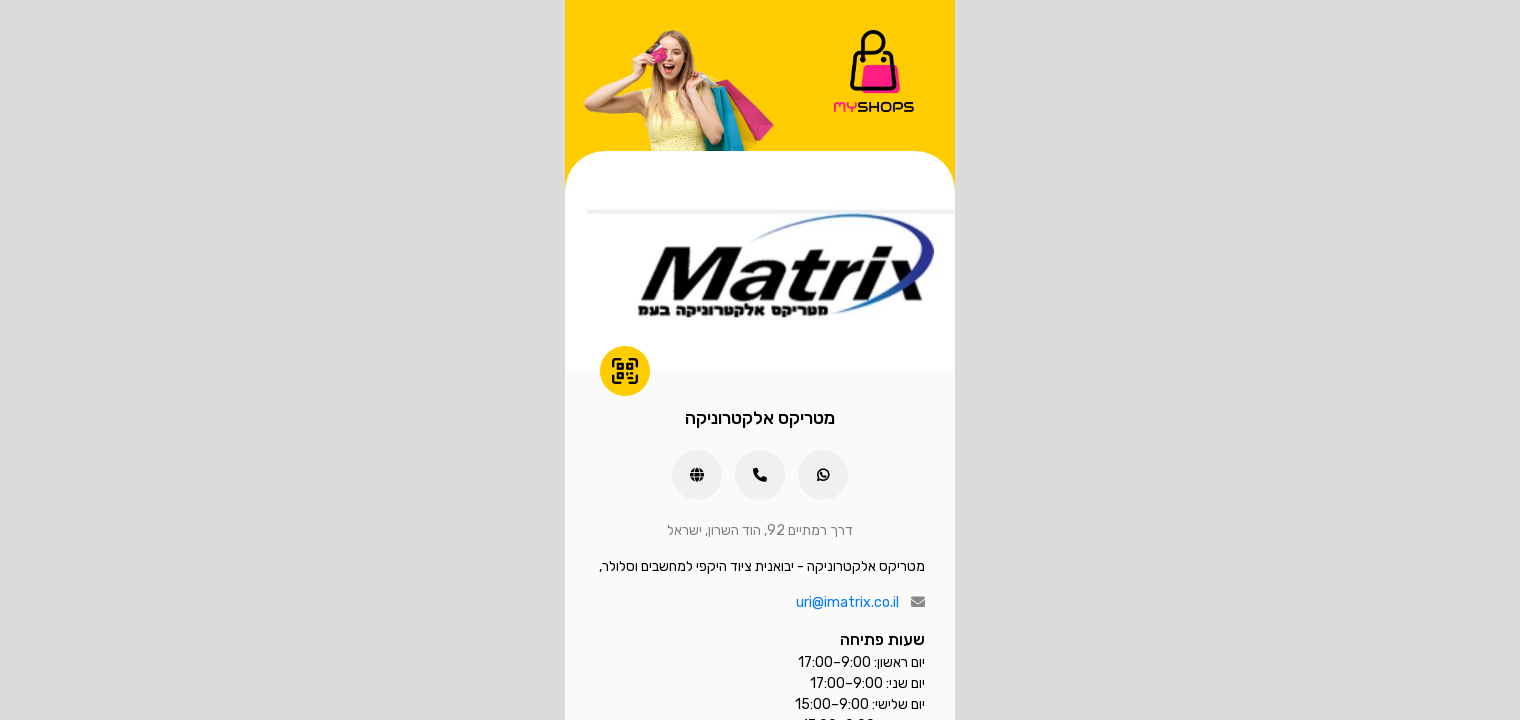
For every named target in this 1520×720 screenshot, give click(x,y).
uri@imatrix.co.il (847, 602)
